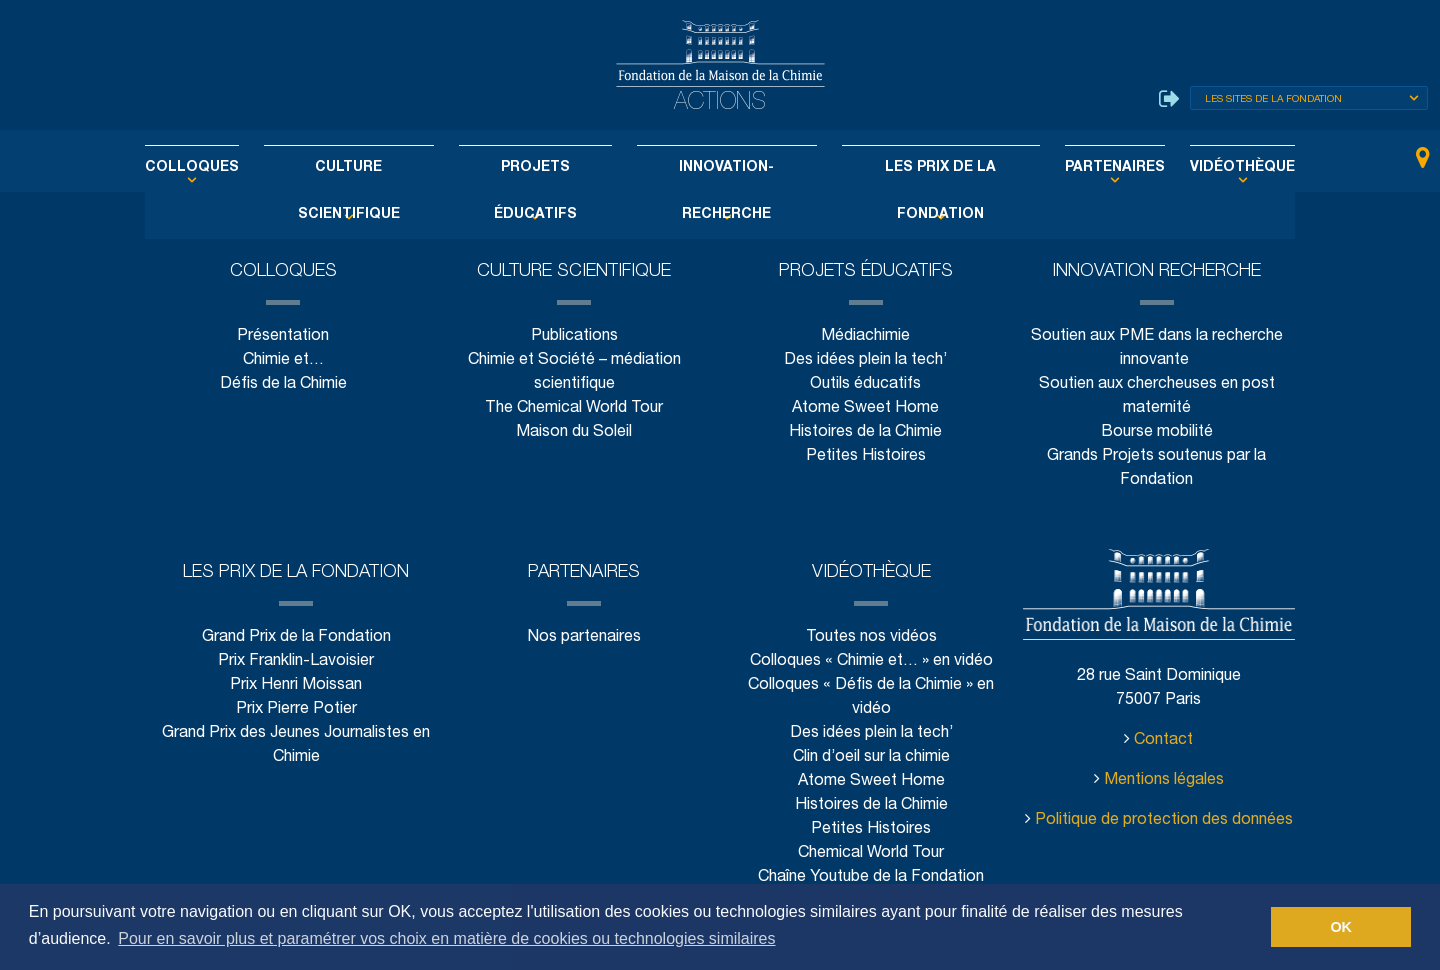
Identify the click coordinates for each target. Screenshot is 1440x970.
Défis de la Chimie (283, 384)
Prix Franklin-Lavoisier (296, 661)
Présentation (283, 336)
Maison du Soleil (574, 432)
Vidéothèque (1199, 168)
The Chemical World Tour (574, 408)
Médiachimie (866, 336)
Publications (574, 336)
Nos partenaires (583, 637)
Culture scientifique (374, 168)
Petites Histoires (865, 456)
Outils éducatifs (865, 384)
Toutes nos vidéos (871, 637)
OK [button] (1341, 927)
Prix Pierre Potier (296, 709)
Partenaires (1082, 168)
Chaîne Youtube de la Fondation (871, 877)
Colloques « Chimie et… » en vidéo (871, 661)
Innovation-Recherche (722, 168)
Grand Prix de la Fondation (296, 637)
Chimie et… (283, 360)
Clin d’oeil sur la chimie (871, 757)
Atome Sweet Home (866, 408)
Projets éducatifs (544, 168)
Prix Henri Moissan (296, 685)
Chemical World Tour (871, 853)
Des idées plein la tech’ (865, 360)
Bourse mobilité (1157, 432)
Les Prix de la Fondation (921, 168)
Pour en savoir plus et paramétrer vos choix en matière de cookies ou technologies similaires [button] (446, 938)
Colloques (233, 168)
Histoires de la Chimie (865, 432)
